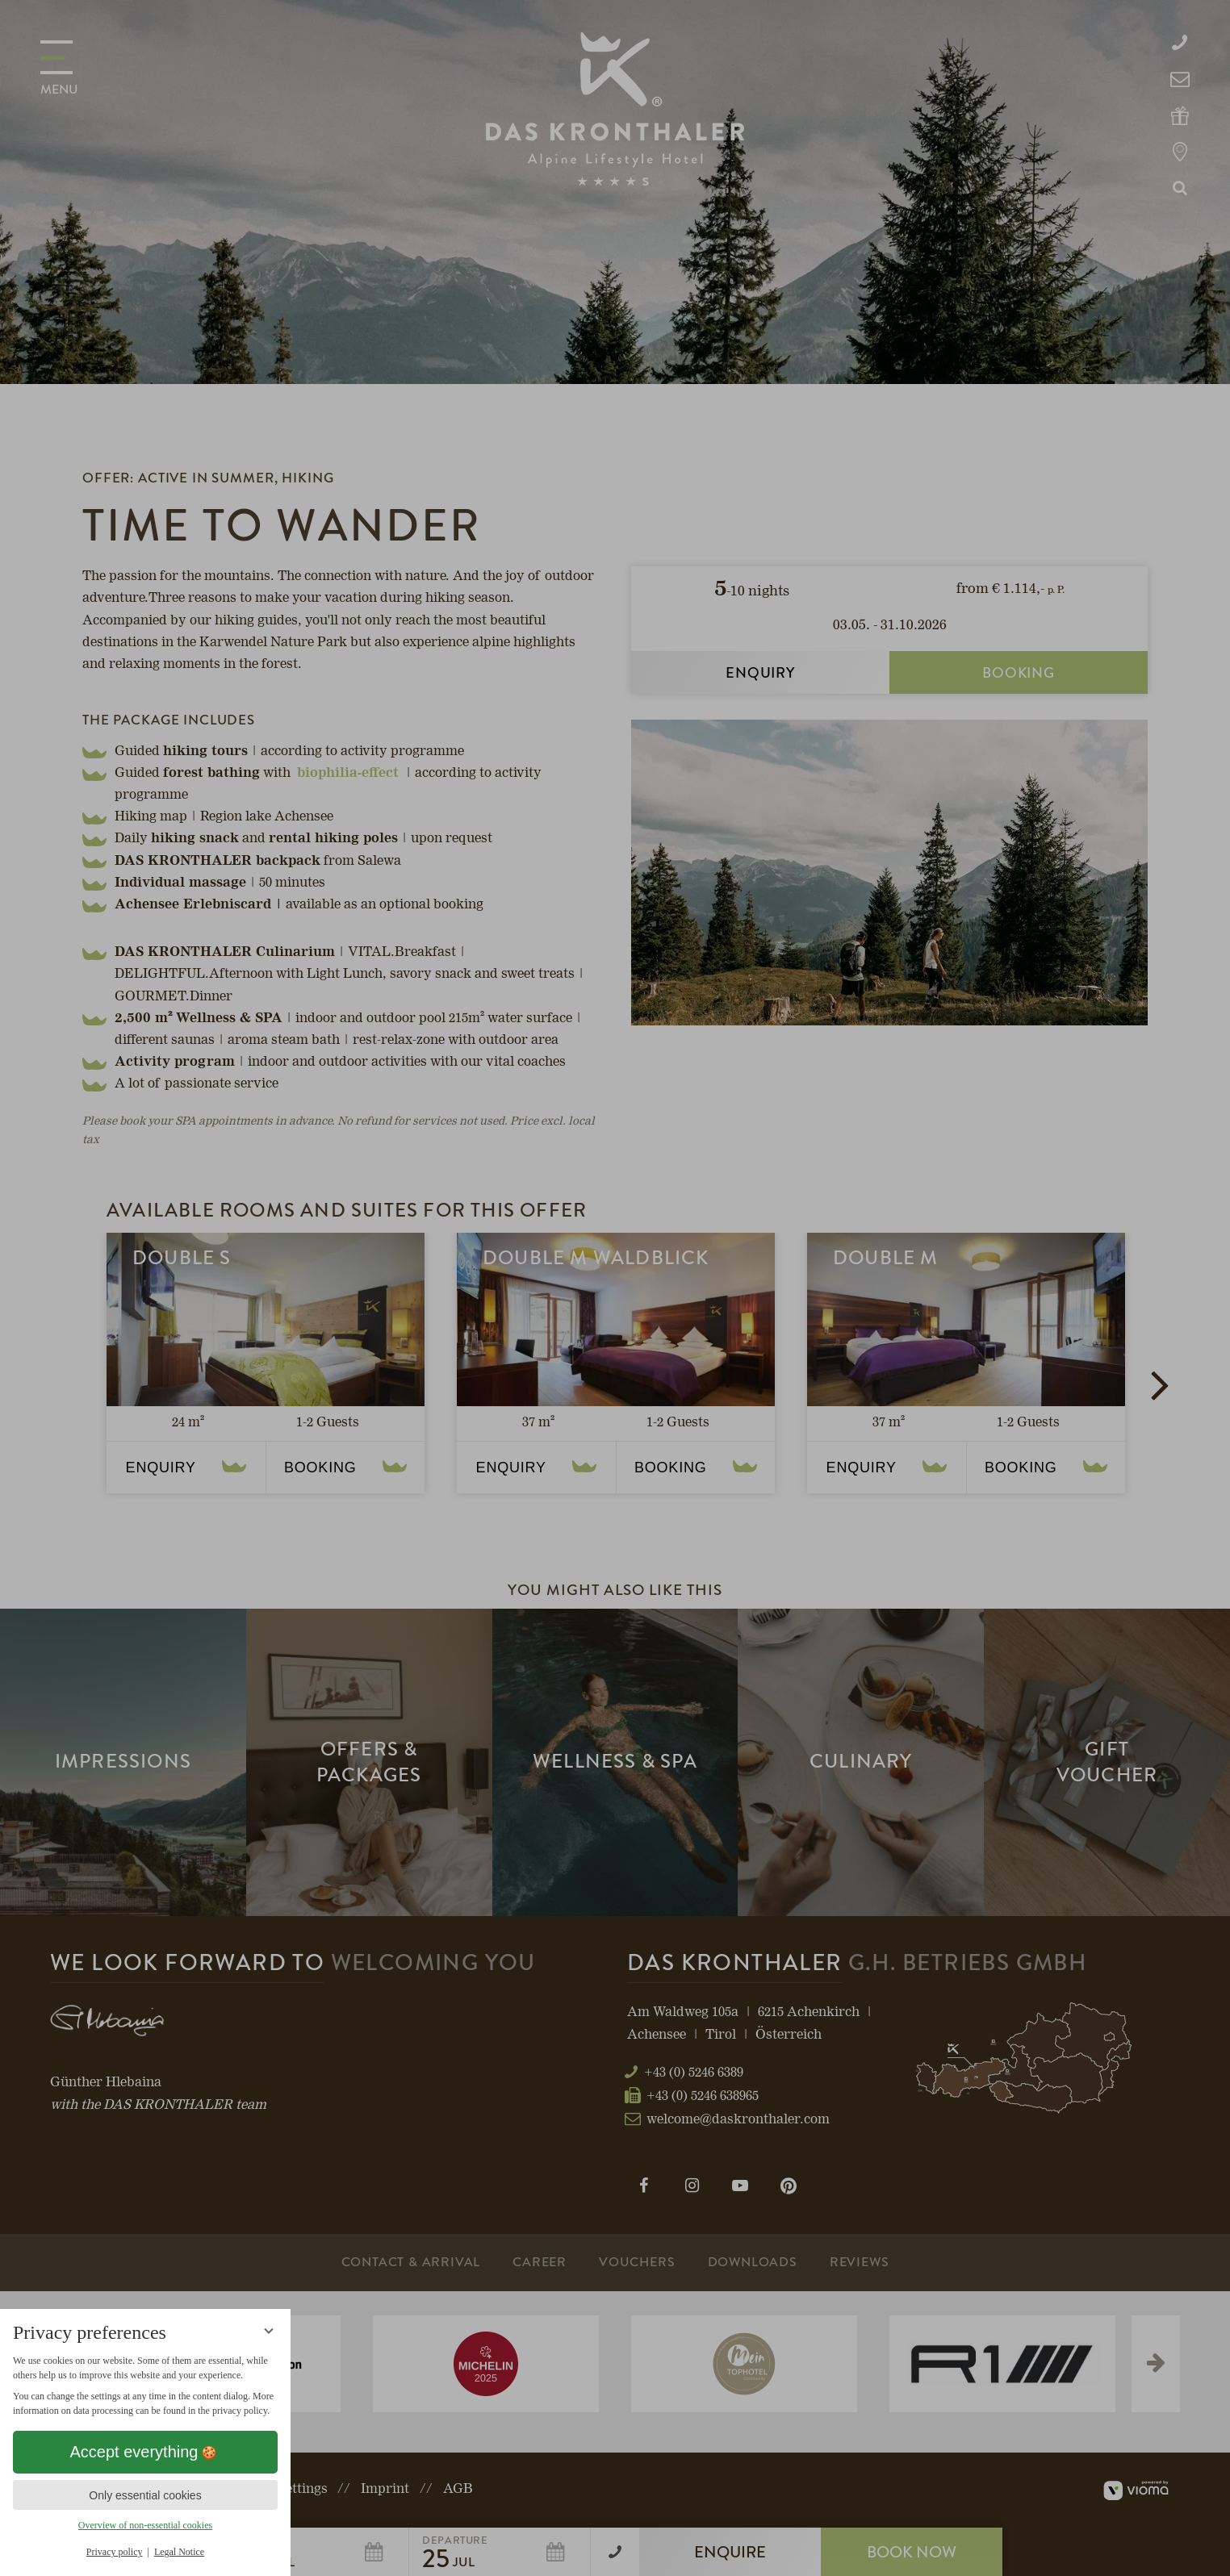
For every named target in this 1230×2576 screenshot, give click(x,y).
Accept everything (145, 2452)
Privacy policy (114, 2551)
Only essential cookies (145, 2495)
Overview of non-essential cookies (145, 2525)
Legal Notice (179, 2551)
